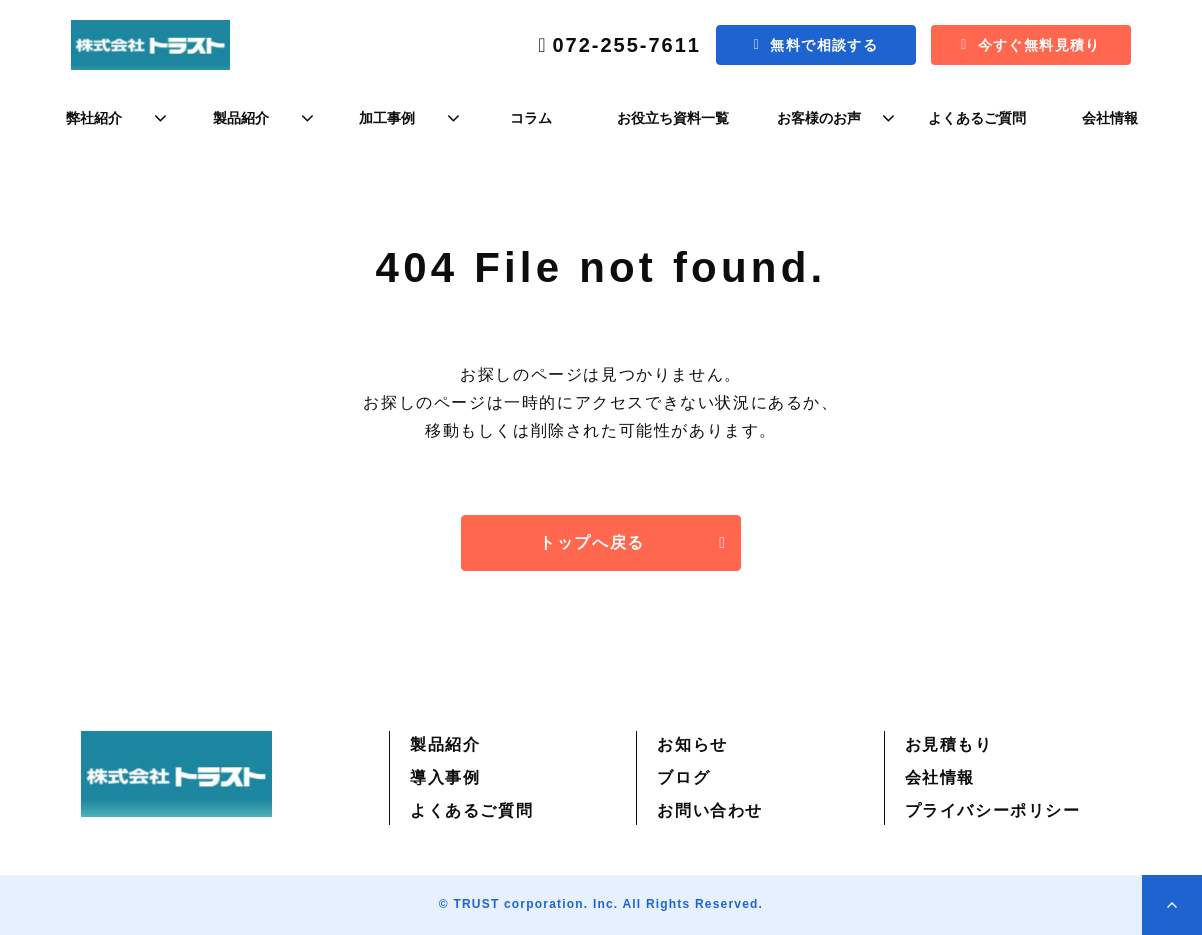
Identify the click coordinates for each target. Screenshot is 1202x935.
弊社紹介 (94, 118)
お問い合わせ (710, 810)
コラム (531, 118)
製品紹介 (241, 118)
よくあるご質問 (977, 118)
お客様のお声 (819, 118)
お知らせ (692, 744)
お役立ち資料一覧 (673, 118)
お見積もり (949, 744)
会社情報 (1110, 118)
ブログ (683, 777)
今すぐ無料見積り (1039, 45)
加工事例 (387, 118)
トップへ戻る (592, 542)
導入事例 (445, 777)
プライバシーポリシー (993, 810)
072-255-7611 (626, 45)
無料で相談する (824, 45)
